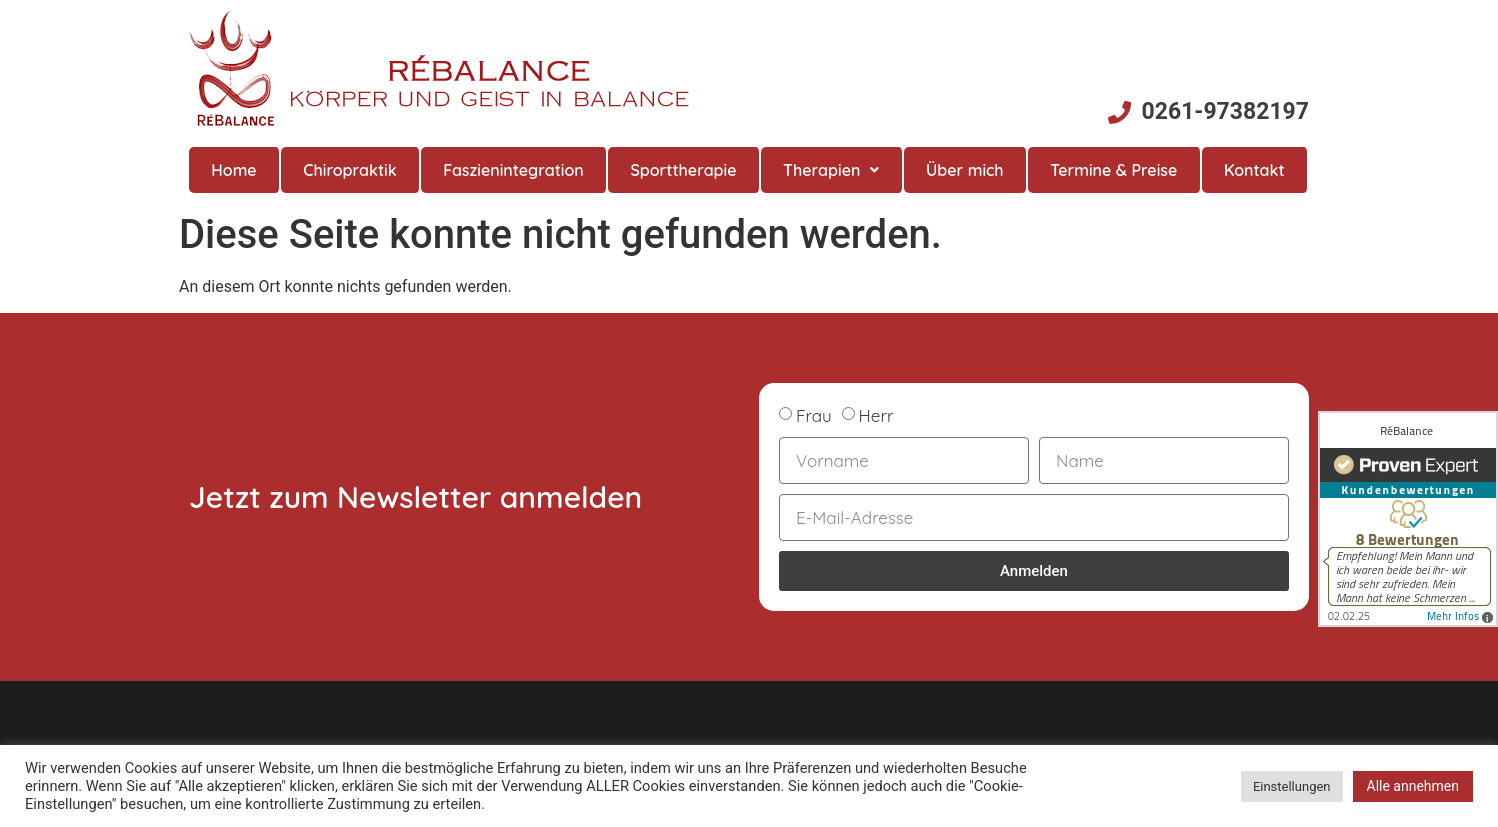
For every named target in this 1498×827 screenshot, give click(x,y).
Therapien (831, 170)
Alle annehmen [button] (1413, 786)
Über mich (965, 170)
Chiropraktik (349, 170)
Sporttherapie (683, 170)
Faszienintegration (513, 170)
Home (233, 170)
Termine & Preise (1113, 170)
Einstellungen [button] (1292, 786)
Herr (876, 415)
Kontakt (1254, 170)
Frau (814, 415)
